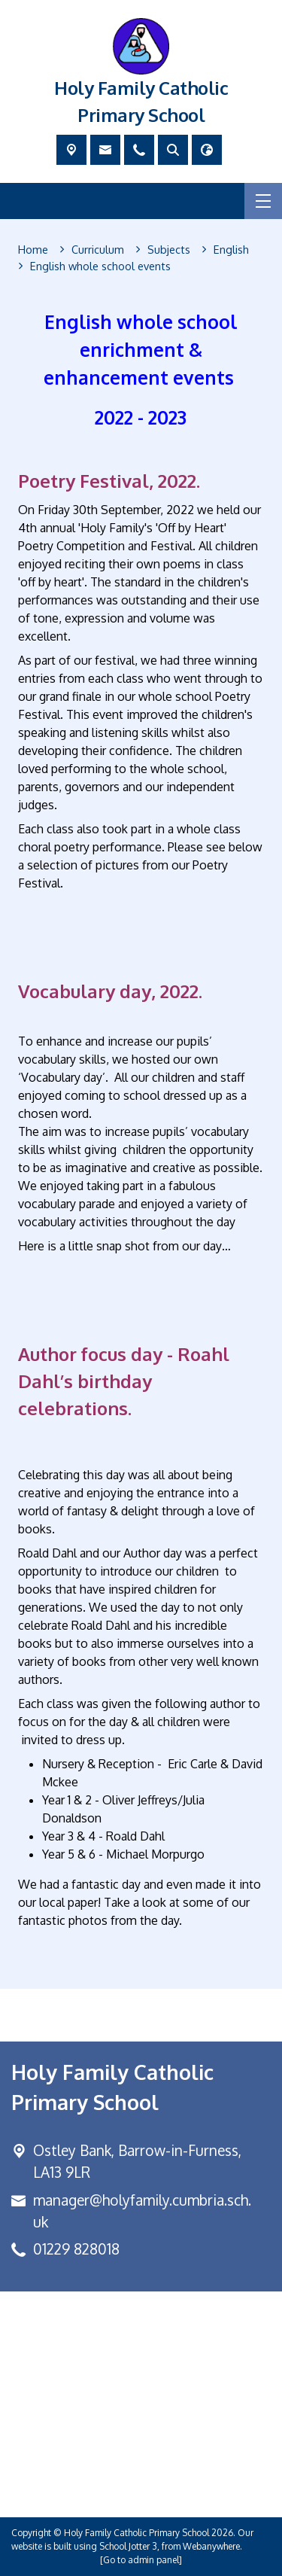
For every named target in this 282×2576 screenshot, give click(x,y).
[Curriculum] (97, 250)
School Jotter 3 (128, 2546)
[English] (231, 250)
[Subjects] (168, 250)
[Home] (33, 250)
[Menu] (263, 201)
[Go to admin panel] (141, 2559)
